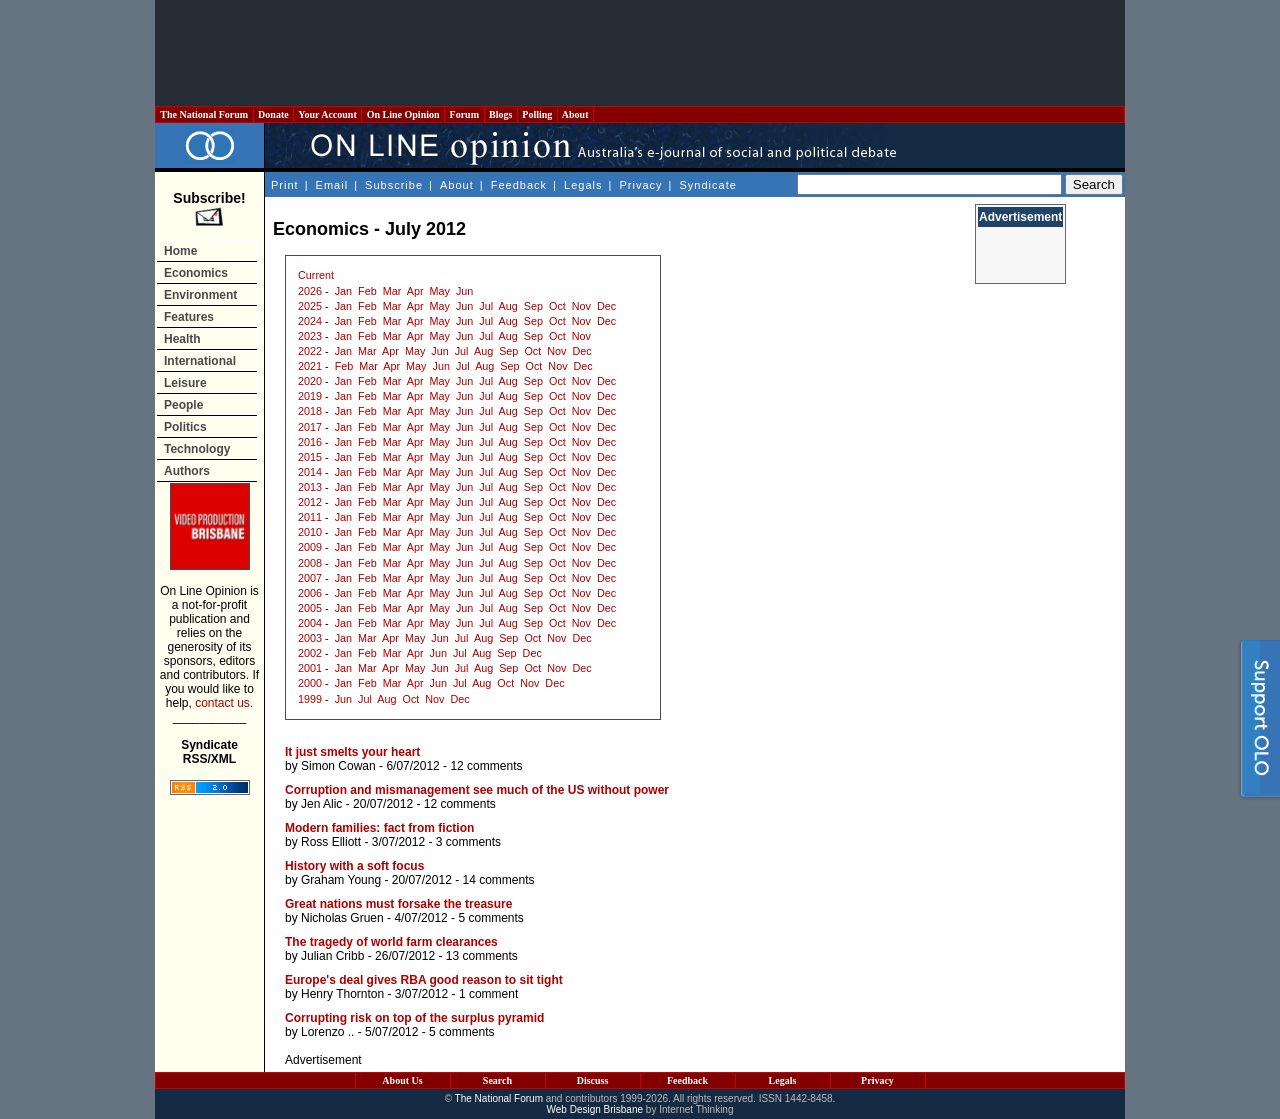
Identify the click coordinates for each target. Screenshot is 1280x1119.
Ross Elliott (331, 842)
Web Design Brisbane (595, 1109)
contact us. (224, 703)
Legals (583, 185)
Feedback (519, 185)
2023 (310, 336)
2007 (310, 578)
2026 (310, 291)
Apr (415, 291)
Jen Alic (321, 804)
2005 (310, 608)
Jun (464, 291)
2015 (310, 457)
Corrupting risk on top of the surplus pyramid (414, 1018)
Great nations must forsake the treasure (398, 904)
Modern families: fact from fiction (379, 828)
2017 (310, 427)
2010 (310, 532)
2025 (310, 306)
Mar (392, 291)
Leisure (185, 383)
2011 (310, 517)
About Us (402, 1080)
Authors (187, 471)
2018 (310, 411)
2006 (310, 593)
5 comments (490, 918)
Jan (343, 291)
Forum (464, 114)
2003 (310, 638)
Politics (185, 427)
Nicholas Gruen (342, 918)
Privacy (640, 185)
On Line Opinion (403, 114)
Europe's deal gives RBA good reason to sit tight (424, 980)
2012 (310, 502)
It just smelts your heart (352, 752)
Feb (367, 291)
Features (189, 317)
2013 (310, 487)
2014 (310, 472)
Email (332, 185)
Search (497, 1080)
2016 (310, 442)
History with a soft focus (354, 866)
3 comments (468, 842)
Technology (197, 449)
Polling (537, 114)
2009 (310, 547)
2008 (310, 563)
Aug (508, 306)
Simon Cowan (338, 766)
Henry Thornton (342, 994)
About (575, 114)
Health (182, 339)
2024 (310, 321)
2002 (310, 653)
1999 (310, 699)
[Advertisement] (640, 53)
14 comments (498, 880)
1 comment (488, 994)
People (183, 405)
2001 (310, 668)
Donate (274, 114)
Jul (486, 306)
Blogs (501, 114)
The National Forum (204, 114)
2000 (310, 683)
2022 (310, 351)
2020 (310, 381)
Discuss (593, 1080)
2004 (310, 623)
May (440, 291)
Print (285, 185)
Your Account (327, 114)
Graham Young (341, 880)
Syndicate (708, 185)
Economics (196, 273)
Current (316, 275)
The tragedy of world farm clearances (391, 942)
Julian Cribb (332, 956)
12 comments (486, 766)
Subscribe (394, 185)
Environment (200, 295)
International (200, 361)
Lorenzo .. (327, 1032)
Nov (581, 306)
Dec (606, 306)
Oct (557, 306)
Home (180, 251)
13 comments (482, 956)
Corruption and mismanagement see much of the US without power (477, 790)
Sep (533, 306)
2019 (310, 396)
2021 (310, 366)
